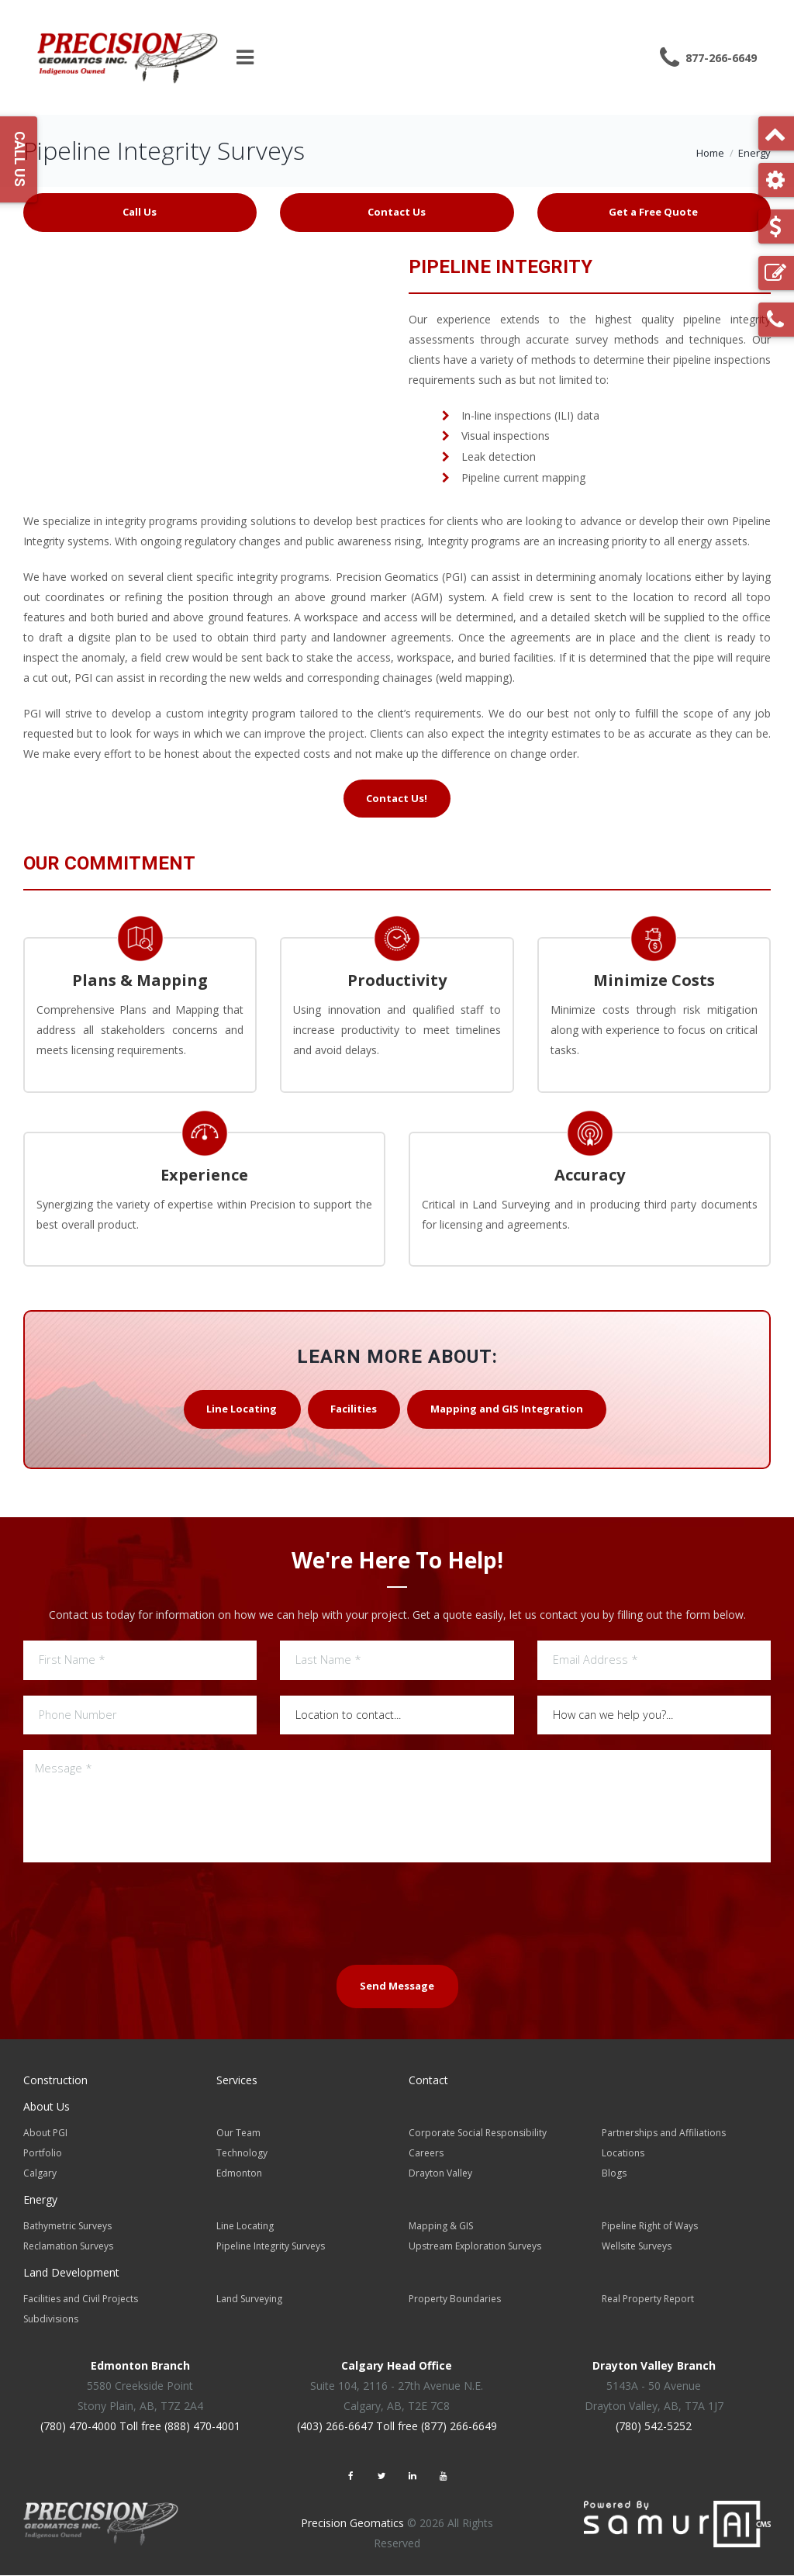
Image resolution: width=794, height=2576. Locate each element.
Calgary (40, 2173)
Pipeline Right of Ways (650, 2226)
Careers (426, 2153)
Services (236, 2080)
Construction (55, 2080)
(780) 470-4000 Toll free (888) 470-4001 (140, 2426)
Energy (754, 153)
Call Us (140, 212)
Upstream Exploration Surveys (475, 2246)
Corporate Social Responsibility (478, 2133)
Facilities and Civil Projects (80, 2299)
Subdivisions (50, 2319)
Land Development (71, 2273)
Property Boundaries (455, 2299)
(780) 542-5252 (654, 2426)
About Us (46, 2107)
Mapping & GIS (441, 2226)
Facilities (353, 1409)
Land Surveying (249, 2299)
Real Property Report (648, 2299)
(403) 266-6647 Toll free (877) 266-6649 (397, 2426)
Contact (428, 2080)
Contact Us (397, 212)
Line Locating (240, 1409)
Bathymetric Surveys (67, 2226)
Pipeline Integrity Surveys (270, 2246)
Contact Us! (396, 798)
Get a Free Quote (653, 212)
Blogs (614, 2173)
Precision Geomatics (352, 2523)
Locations (623, 2153)
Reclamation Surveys (68, 2246)
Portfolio (42, 2153)
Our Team (238, 2133)
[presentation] (397, 1913)
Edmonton (239, 2173)
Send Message (397, 1987)
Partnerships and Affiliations (664, 2133)
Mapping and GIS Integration (507, 1409)
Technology (242, 2153)
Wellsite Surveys (636, 2246)
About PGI (45, 2133)
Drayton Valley (440, 2173)
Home (710, 153)
